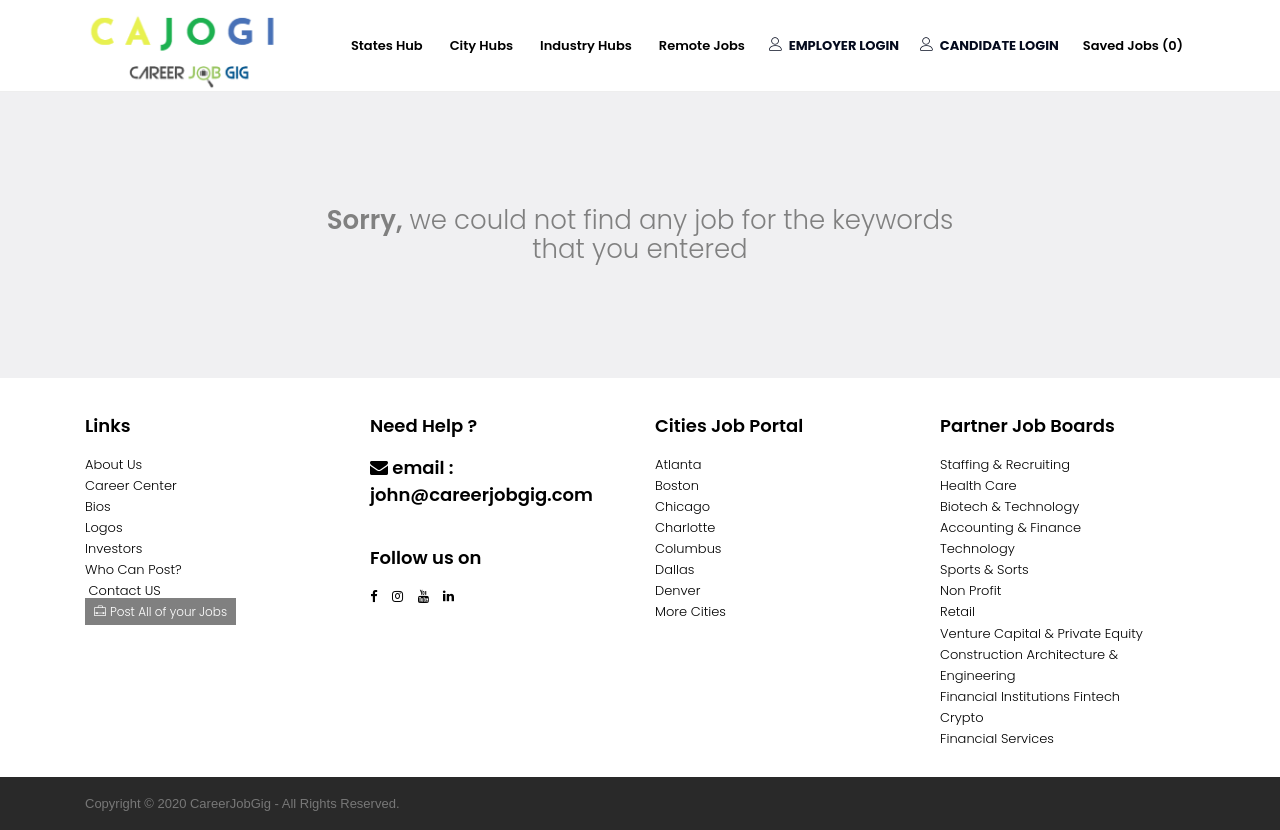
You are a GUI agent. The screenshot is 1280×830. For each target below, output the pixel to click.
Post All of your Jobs (160, 611)
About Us (113, 464)
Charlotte (685, 527)
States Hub (387, 45)
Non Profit (970, 590)
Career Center (131, 485)
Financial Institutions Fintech (1030, 696)
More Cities (690, 611)
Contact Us (422, 533)
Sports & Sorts (984, 569)
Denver (677, 590)
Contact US (125, 590)
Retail (957, 611)
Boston (677, 485)
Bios (98, 506)
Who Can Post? (133, 569)
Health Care (978, 485)
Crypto (962, 717)
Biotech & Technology (1009, 506)
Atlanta (678, 464)
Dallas (674, 569)
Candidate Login (989, 45)
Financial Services (997, 738)
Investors (113, 548)
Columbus (688, 548)
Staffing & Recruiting (1005, 464)
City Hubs (481, 45)
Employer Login (834, 45)
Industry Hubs (586, 45)
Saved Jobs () (1133, 45)
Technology (977, 548)
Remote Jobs (702, 45)
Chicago (682, 506)
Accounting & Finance (1010, 527)
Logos (104, 527)
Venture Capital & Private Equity (1041, 633)
